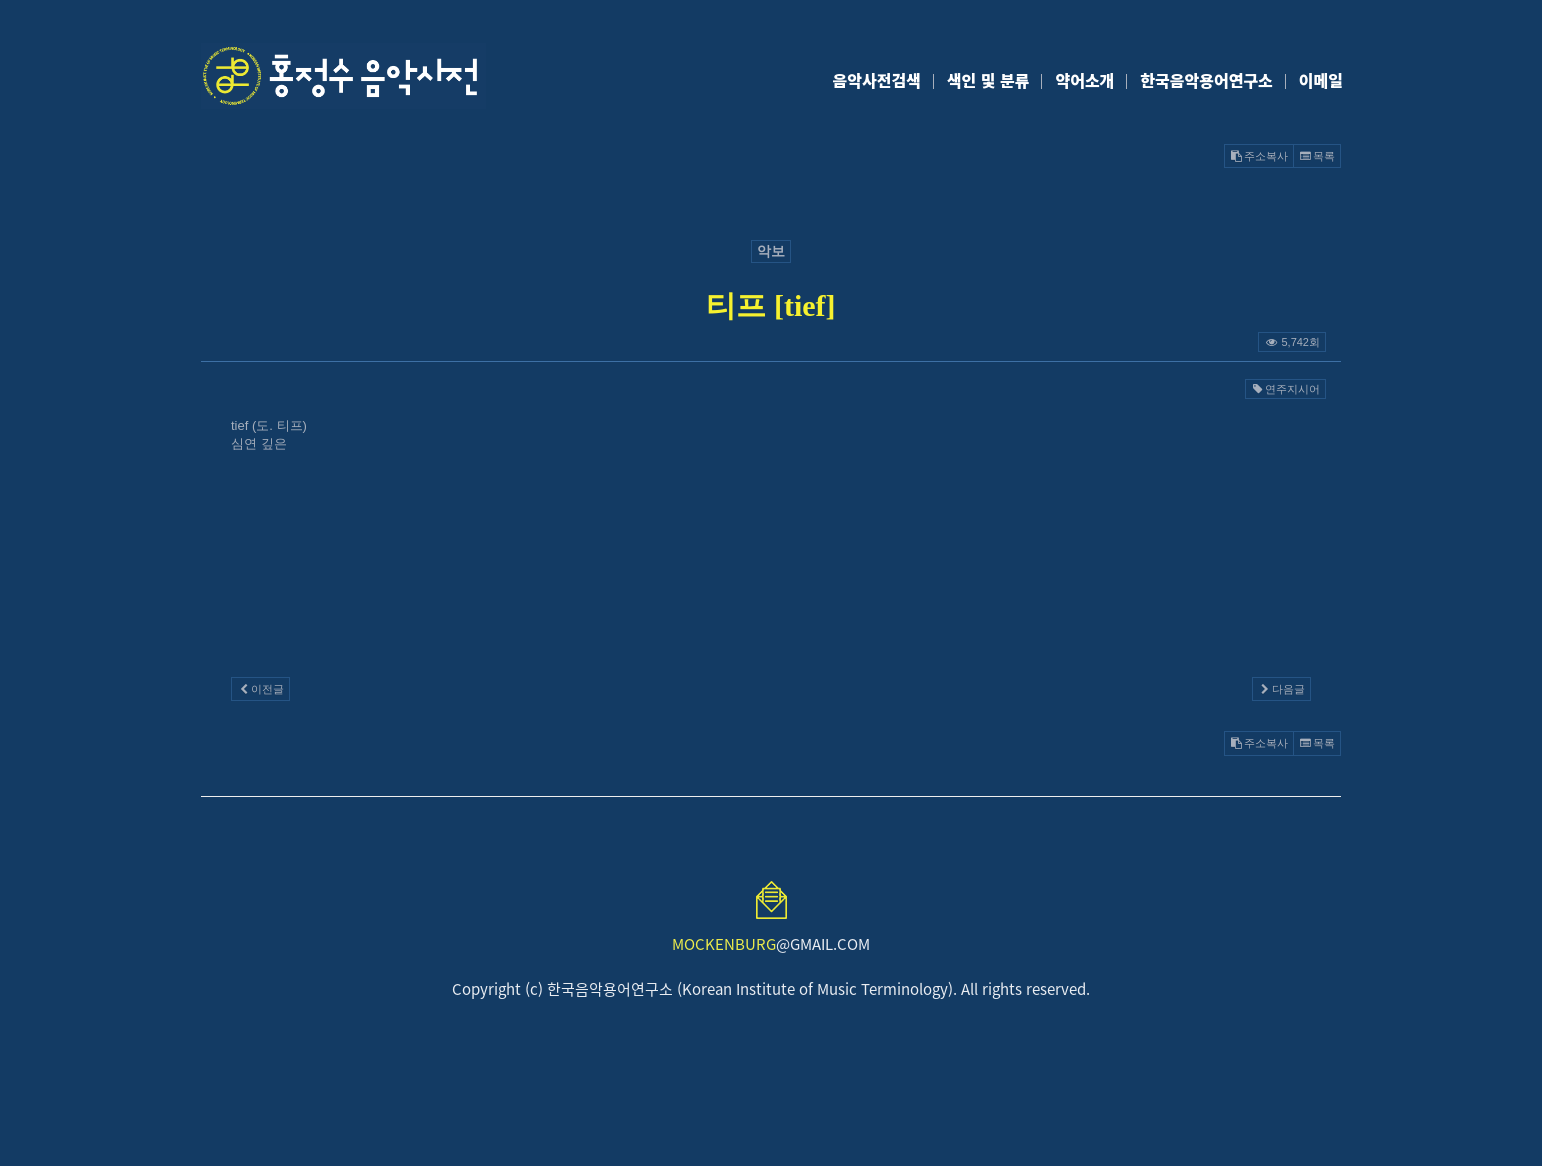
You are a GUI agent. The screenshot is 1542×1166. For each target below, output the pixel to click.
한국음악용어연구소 (1206, 80)
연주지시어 (1285, 389)
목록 (1317, 156)
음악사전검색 (877, 80)
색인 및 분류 (988, 80)
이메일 (1321, 80)
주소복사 (1259, 156)
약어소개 (1084, 80)
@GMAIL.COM (771, 944)
